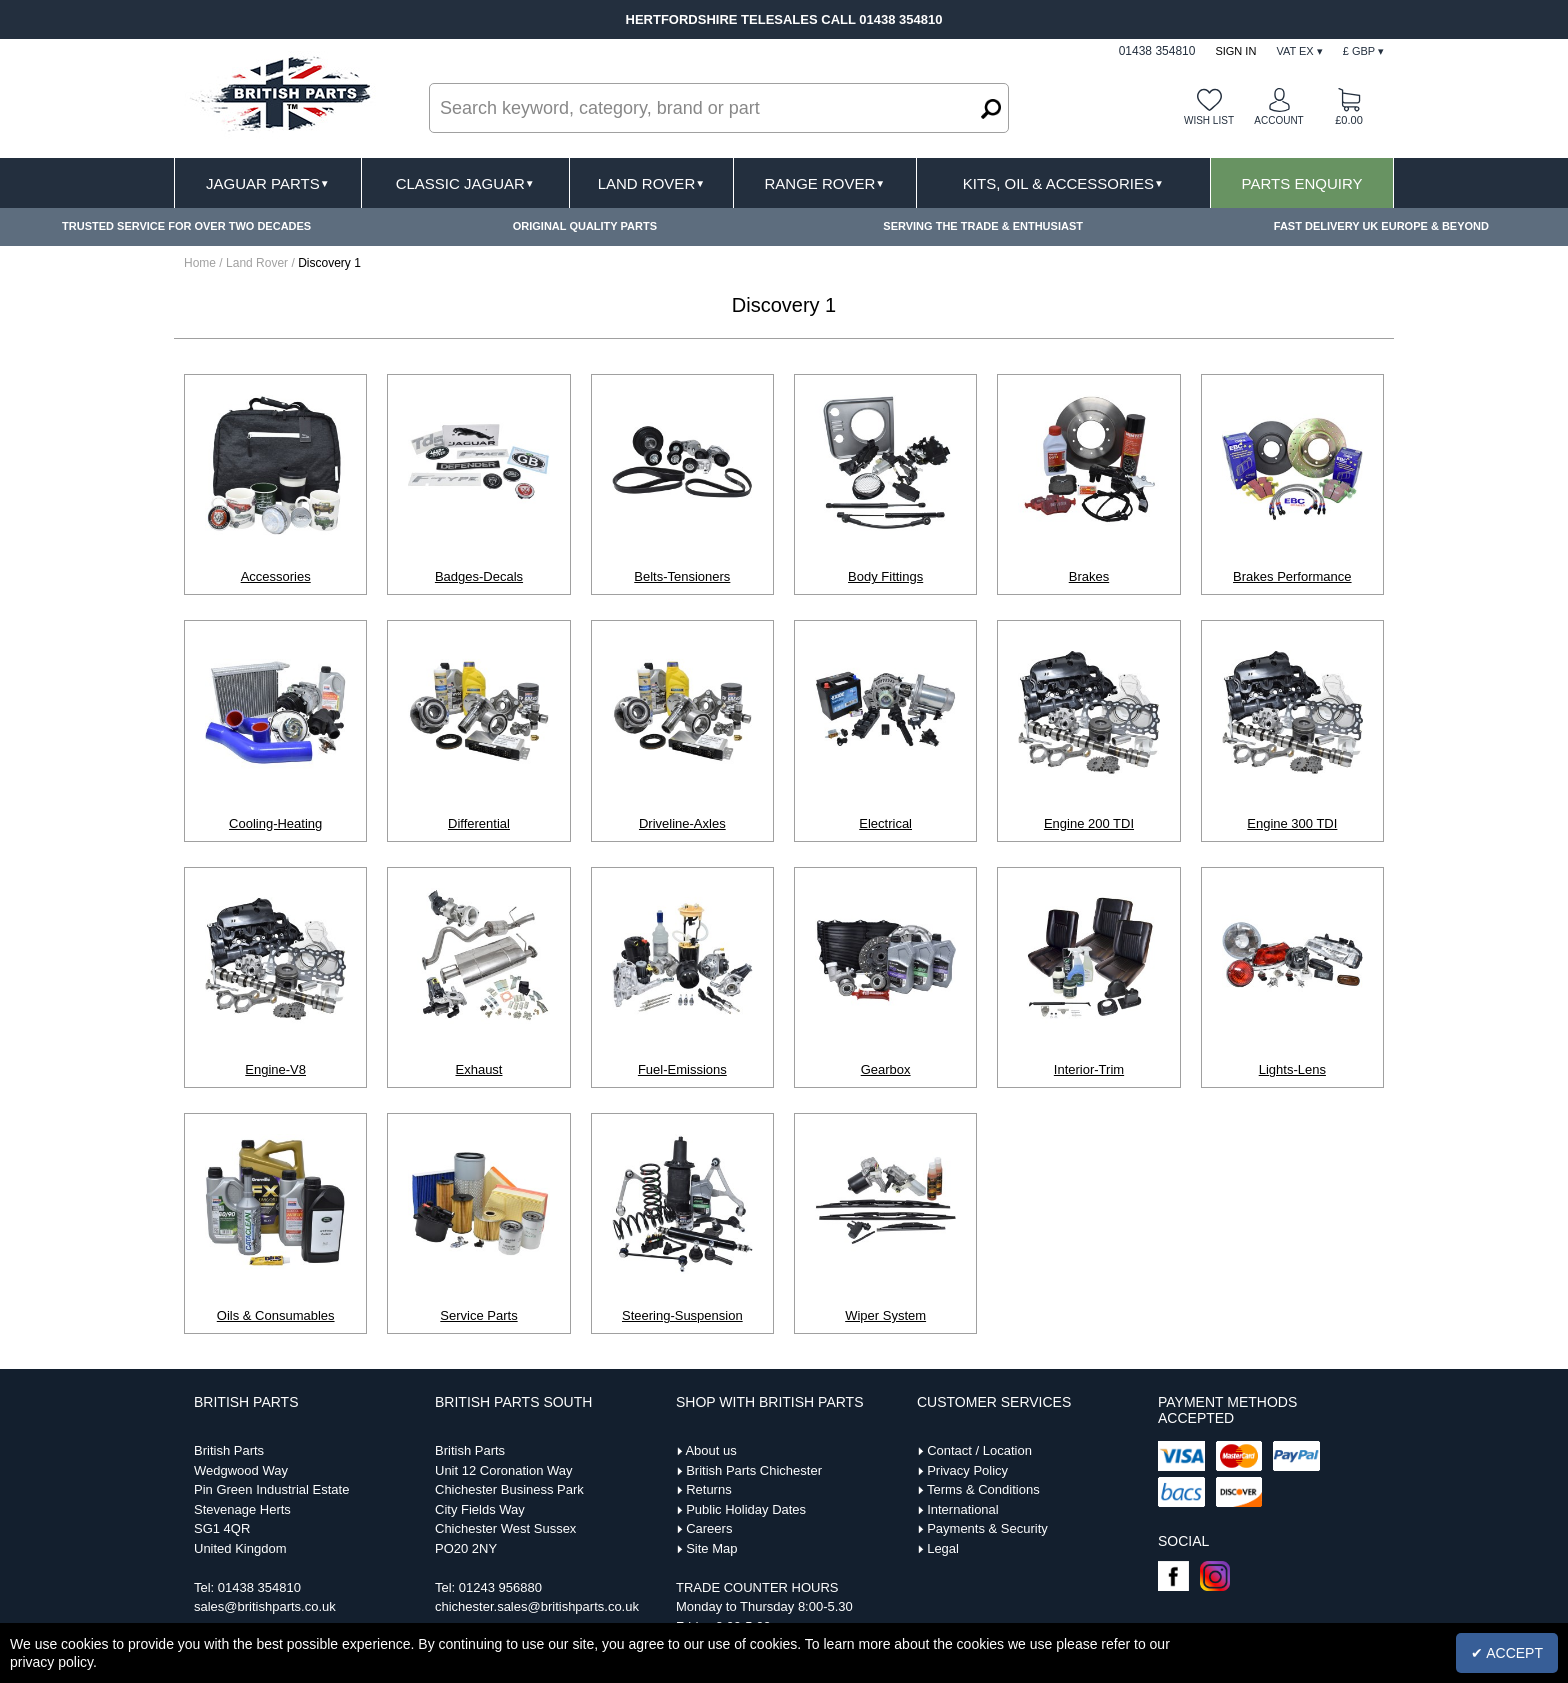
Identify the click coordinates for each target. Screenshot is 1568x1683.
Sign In (1235, 51)
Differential (479, 823)
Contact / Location (979, 1450)
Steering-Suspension (682, 1315)
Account (1278, 120)
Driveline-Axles (682, 823)
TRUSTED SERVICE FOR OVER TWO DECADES (186, 226)
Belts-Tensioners (682, 576)
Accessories (276, 576)
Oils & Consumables (276, 1315)
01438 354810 (259, 1587)
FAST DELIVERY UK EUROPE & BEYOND (1381, 226)
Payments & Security (987, 1528)
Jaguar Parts (268, 183)
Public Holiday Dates (746, 1509)
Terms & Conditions (983, 1489)
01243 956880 (500, 1587)
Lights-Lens (1292, 1069)
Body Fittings (885, 576)
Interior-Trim (1089, 1069)
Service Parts (478, 1315)
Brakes (1089, 576)
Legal (943, 1548)
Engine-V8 (275, 1069)
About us (710, 1450)
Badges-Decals (479, 576)
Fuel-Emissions (682, 1069)
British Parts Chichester (754, 1470)
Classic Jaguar (465, 183)
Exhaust (479, 1069)
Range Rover (824, 183)
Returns (709, 1489)
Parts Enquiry (1302, 183)
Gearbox (886, 1069)
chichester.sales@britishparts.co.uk (537, 1606)
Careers (709, 1528)
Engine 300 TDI (1292, 823)
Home (200, 263)
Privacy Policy (967, 1470)
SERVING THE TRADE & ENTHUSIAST (983, 226)
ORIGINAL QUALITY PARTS (585, 226)
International (963, 1509)
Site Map (711, 1548)
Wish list (1209, 120)
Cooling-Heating (275, 823)
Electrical (885, 823)
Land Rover (651, 183)
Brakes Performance (1292, 576)
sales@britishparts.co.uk (265, 1606)
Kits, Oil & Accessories (1063, 183)
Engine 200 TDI (1089, 823)
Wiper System (885, 1315)
